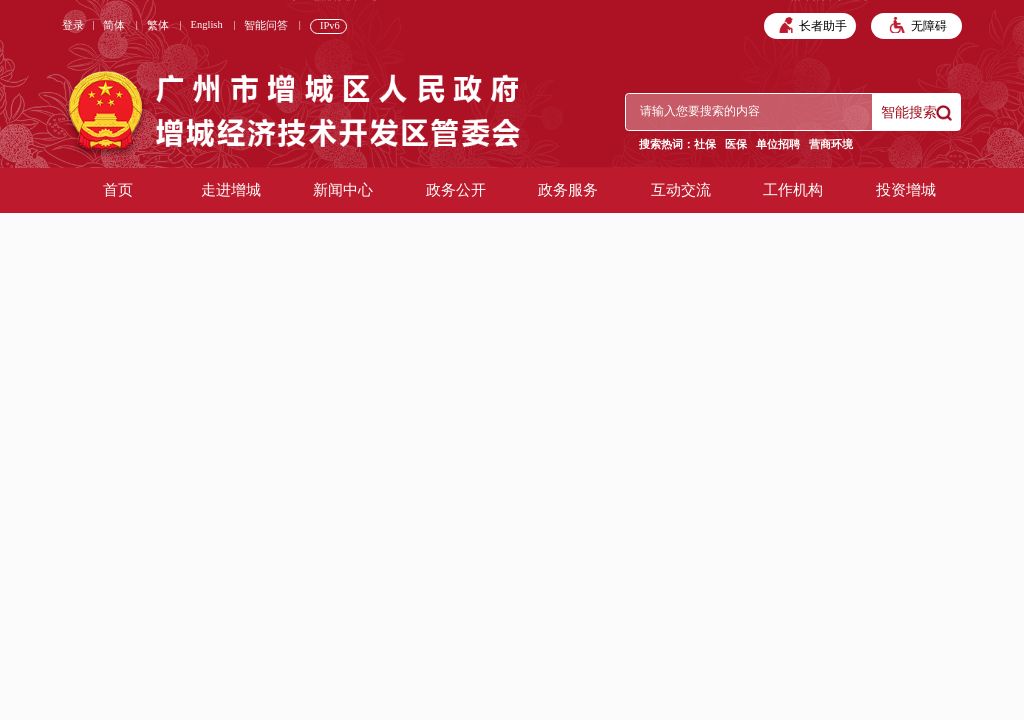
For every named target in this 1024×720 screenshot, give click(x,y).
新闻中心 (343, 190)
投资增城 (906, 190)
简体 (114, 25)
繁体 (158, 25)
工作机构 (793, 190)
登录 (73, 25)
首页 (118, 190)
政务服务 (568, 190)
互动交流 (681, 190)
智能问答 (266, 25)
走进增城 (231, 190)
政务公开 (456, 190)
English (207, 24)
